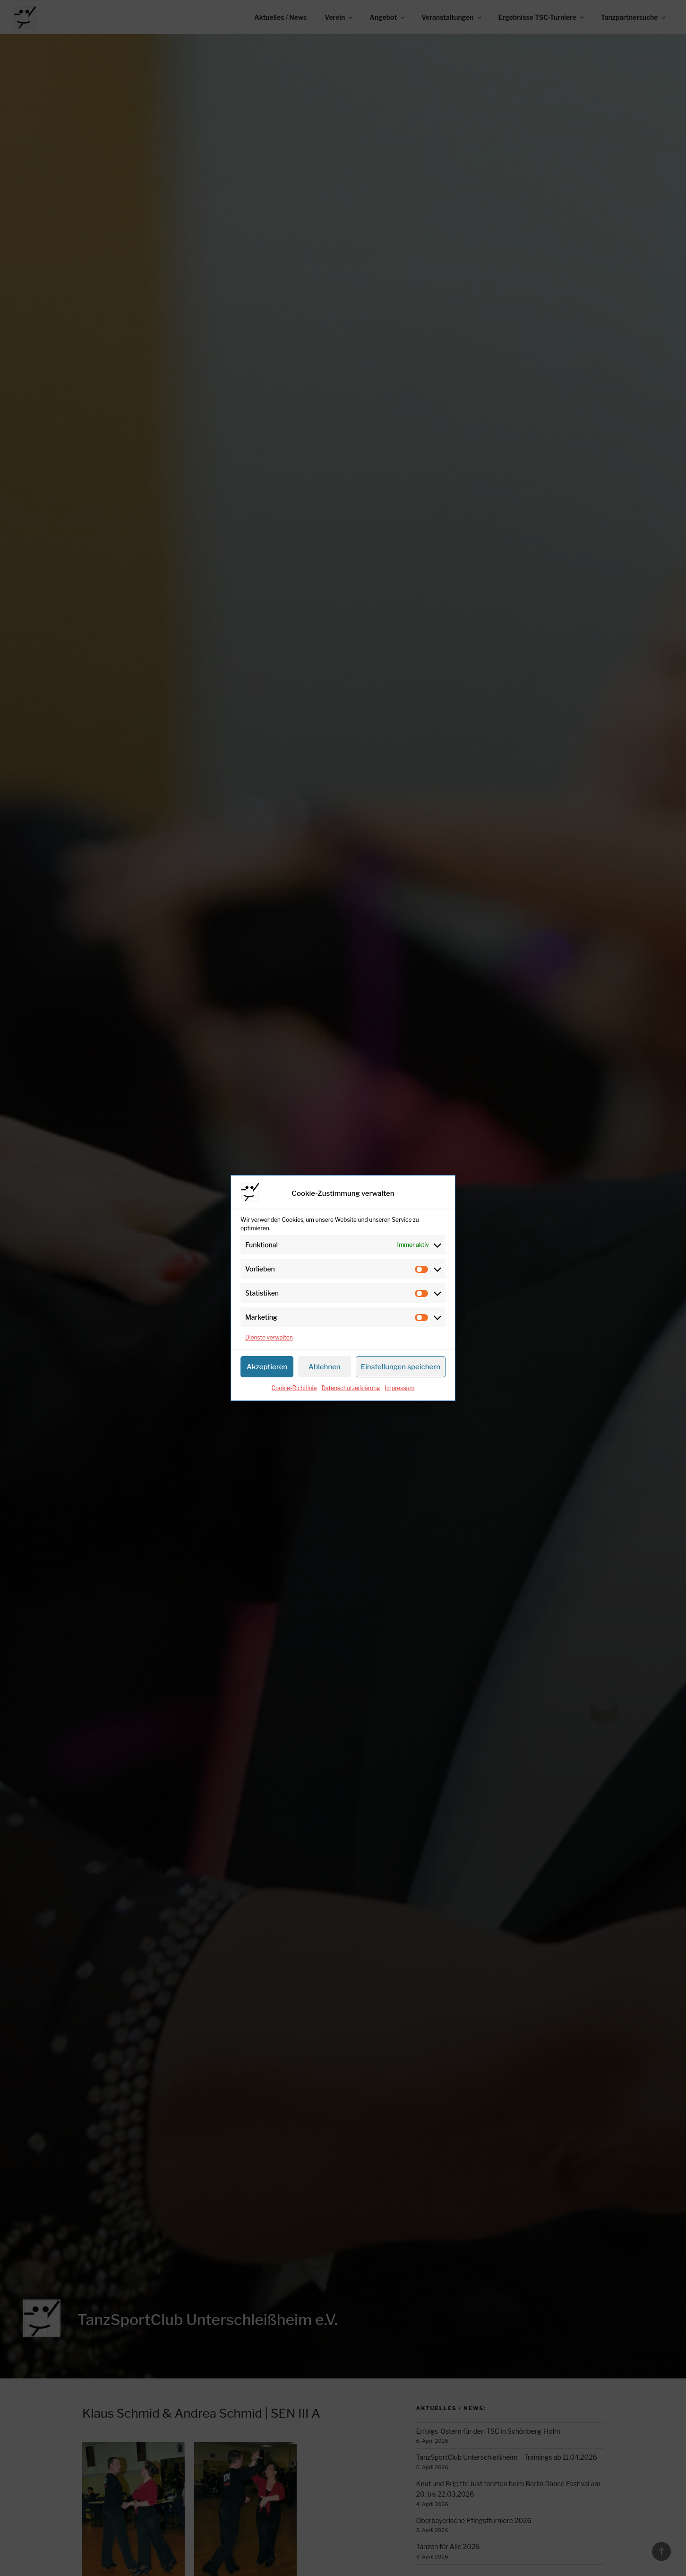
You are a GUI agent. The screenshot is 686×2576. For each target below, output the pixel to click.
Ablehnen (325, 1367)
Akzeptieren (267, 1367)
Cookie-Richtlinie (294, 1388)
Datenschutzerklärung (350, 1388)
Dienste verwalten (269, 1337)
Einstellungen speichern (400, 1367)
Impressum (399, 1388)
